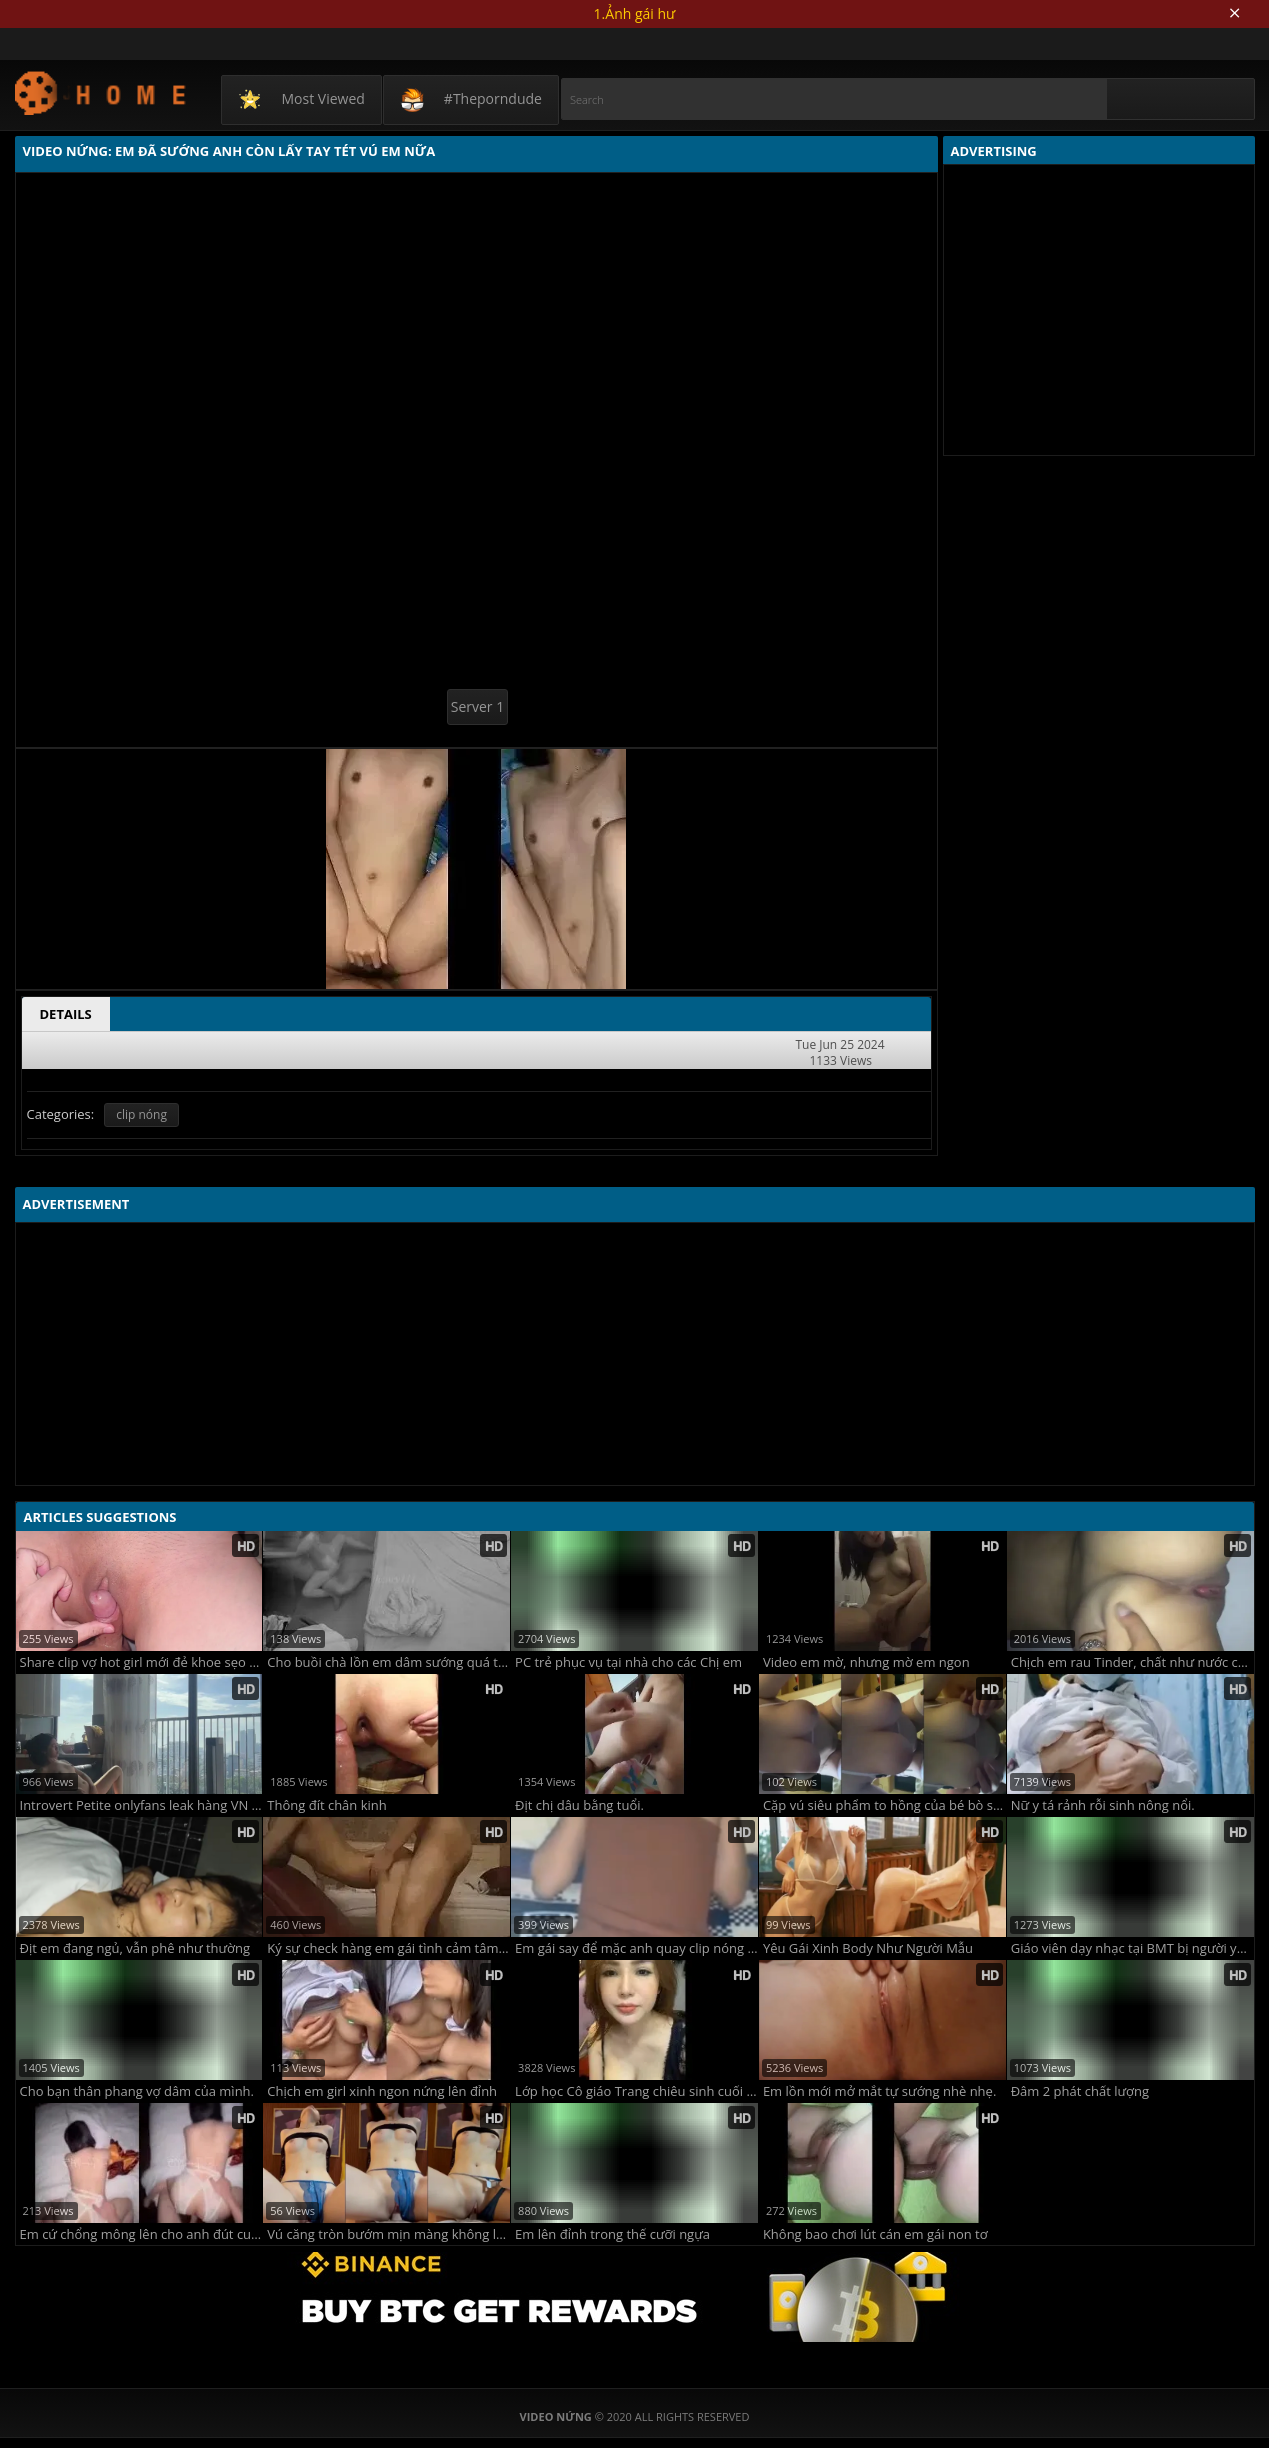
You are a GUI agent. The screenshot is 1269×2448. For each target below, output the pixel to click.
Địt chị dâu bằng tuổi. (579, 1805)
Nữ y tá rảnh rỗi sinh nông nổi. (1103, 1805)
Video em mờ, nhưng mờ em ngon (866, 1662)
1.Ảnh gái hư (635, 13)
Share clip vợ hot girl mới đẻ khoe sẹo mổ (141, 1662)
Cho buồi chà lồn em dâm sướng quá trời (388, 1662)
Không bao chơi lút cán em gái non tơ (875, 2234)
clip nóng (141, 1114)
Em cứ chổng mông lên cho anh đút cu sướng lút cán (141, 2234)
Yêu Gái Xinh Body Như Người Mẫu (868, 1948)
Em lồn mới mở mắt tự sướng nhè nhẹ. (879, 2091)
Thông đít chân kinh (326, 1805)
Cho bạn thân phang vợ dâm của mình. (137, 2091)
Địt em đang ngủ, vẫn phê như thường (135, 1948)
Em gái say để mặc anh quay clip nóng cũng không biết (636, 1948)
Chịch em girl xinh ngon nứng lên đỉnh (382, 2091)
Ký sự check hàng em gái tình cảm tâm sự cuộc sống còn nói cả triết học (388, 1948)
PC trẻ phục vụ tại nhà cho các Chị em (628, 1662)
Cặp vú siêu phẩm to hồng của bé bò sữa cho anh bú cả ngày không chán (884, 1805)
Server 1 (477, 706)
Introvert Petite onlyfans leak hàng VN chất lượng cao (141, 1805)
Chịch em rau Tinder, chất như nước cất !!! (1132, 1662)
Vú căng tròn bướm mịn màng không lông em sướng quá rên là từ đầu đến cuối (388, 2234)
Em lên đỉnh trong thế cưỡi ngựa (612, 2234)
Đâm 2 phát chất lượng (1080, 2091)
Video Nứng (101, 92)
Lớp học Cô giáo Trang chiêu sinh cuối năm (636, 2091)
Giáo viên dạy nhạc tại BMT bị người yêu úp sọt (1132, 1948)
